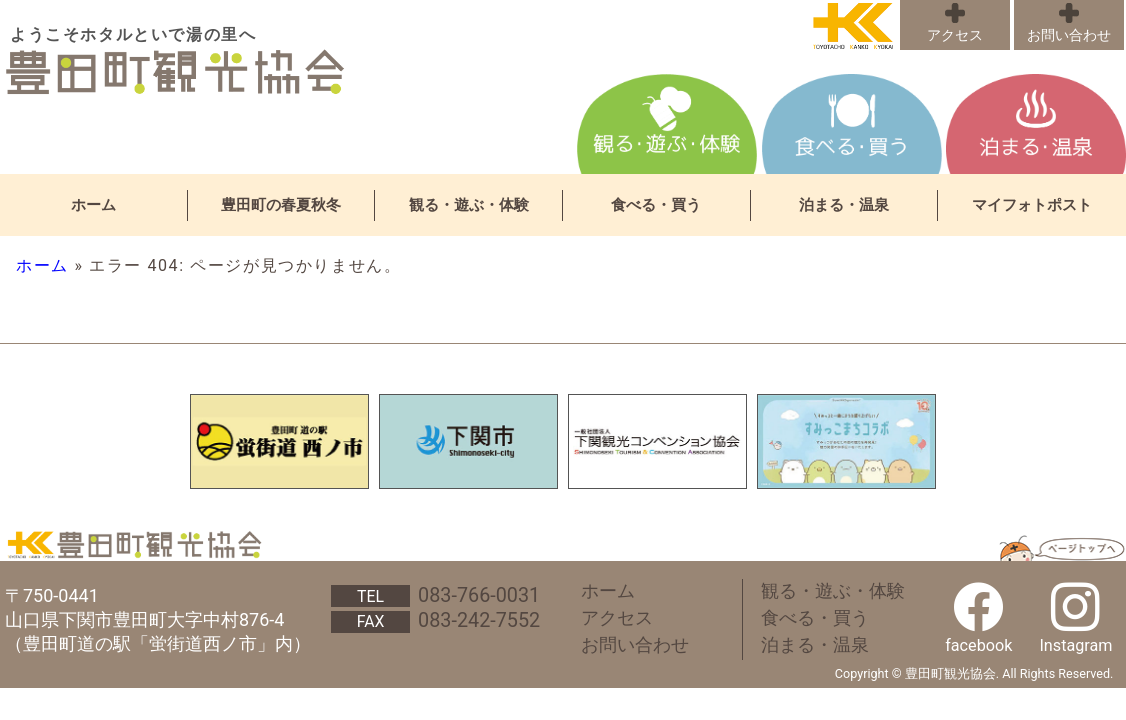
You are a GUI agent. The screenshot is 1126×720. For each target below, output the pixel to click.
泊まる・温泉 (844, 205)
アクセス (955, 35)
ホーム (93, 205)
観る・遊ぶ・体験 (469, 205)
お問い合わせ (1069, 35)
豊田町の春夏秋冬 (281, 205)
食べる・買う (656, 205)
